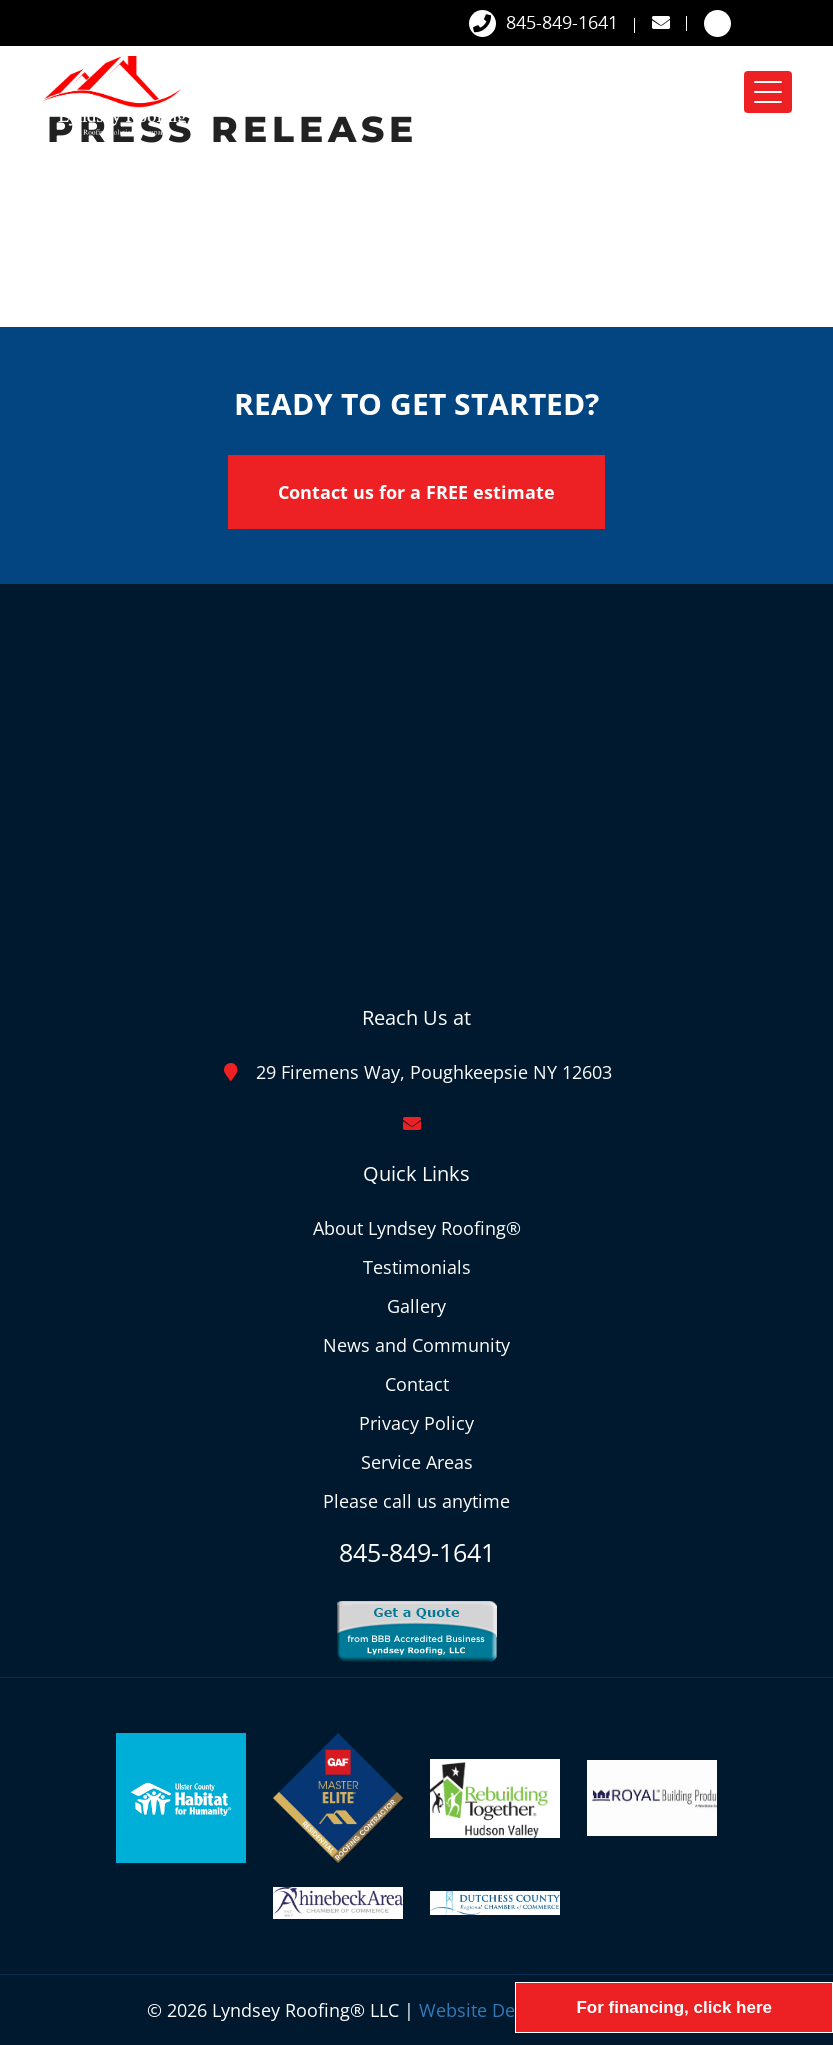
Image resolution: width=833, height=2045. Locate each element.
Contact (417, 1384)
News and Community (416, 1345)
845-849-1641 (543, 23)
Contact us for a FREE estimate (416, 492)
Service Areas (417, 1462)
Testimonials (417, 1267)
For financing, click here (674, 2007)
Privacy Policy (416, 1423)
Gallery (416, 1306)
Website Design (484, 2010)
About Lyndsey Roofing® (417, 1228)
